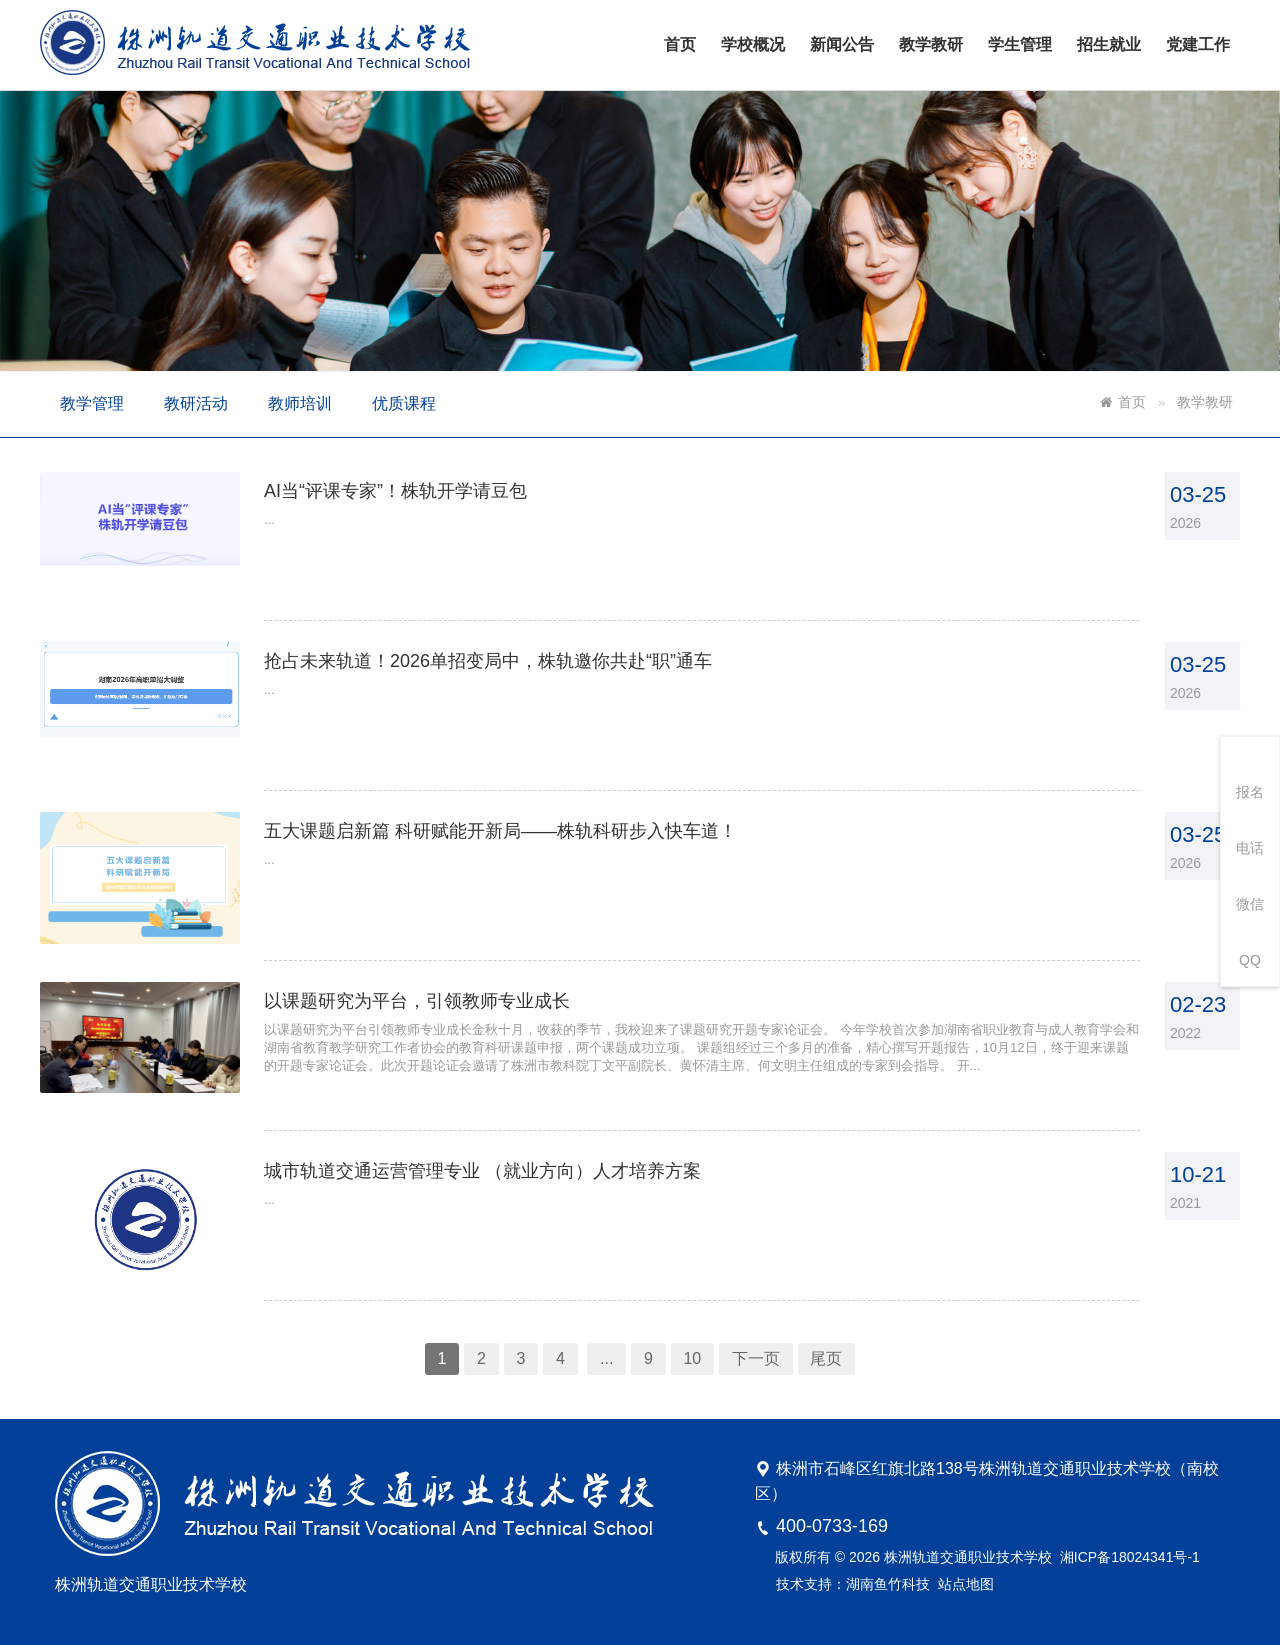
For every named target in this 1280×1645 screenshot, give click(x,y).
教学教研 (931, 44)
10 (689, 1327)
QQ (1250, 960)
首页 (680, 44)
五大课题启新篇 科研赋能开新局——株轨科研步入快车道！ (510, 834)
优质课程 (404, 403)
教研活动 (196, 403)
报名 (1250, 792)
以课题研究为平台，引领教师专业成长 (432, 993)
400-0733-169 (832, 1526)
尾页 (814, 1327)
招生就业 (1109, 44)
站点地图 (966, 1584)
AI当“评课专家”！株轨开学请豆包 (412, 516)
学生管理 (1020, 44)
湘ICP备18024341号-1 (1130, 1557)
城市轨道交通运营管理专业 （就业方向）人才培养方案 (493, 1152)
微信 (1250, 904)
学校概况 (753, 44)
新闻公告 (842, 44)
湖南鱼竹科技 (888, 1584)
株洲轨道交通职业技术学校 (968, 1557)
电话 (1250, 848)
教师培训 (300, 403)
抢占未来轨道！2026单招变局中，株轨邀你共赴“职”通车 (498, 675)
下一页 (748, 1327)
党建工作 (1198, 44)
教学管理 (92, 403)
